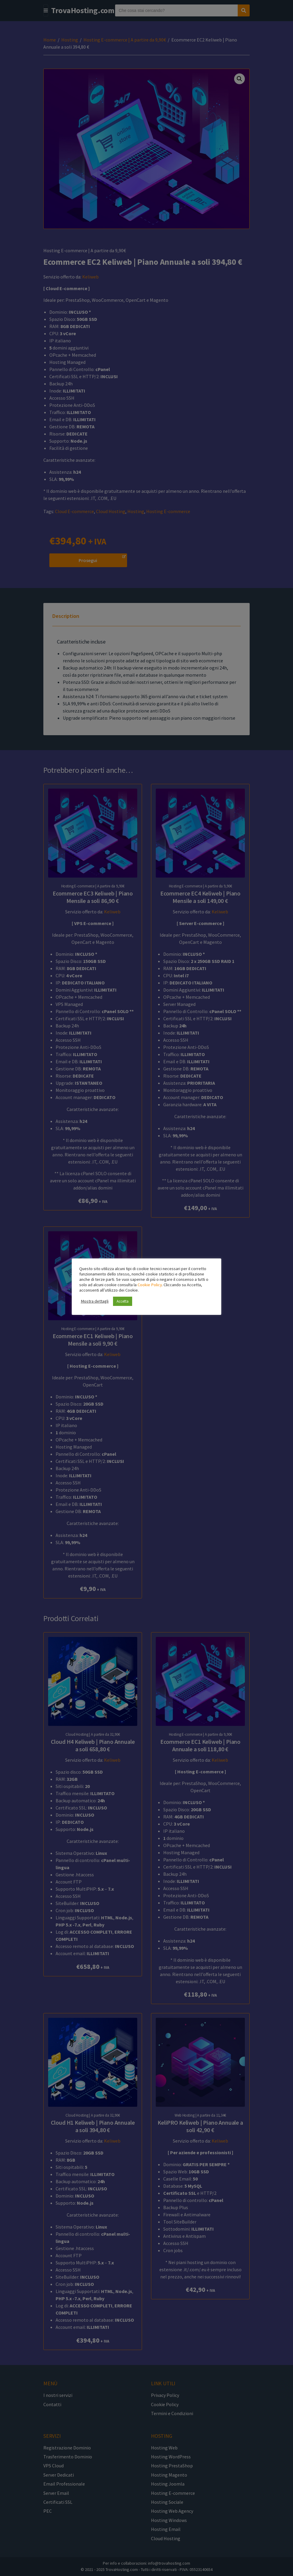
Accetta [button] (123, 1301)
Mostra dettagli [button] (95, 1301)
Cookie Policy (150, 1284)
